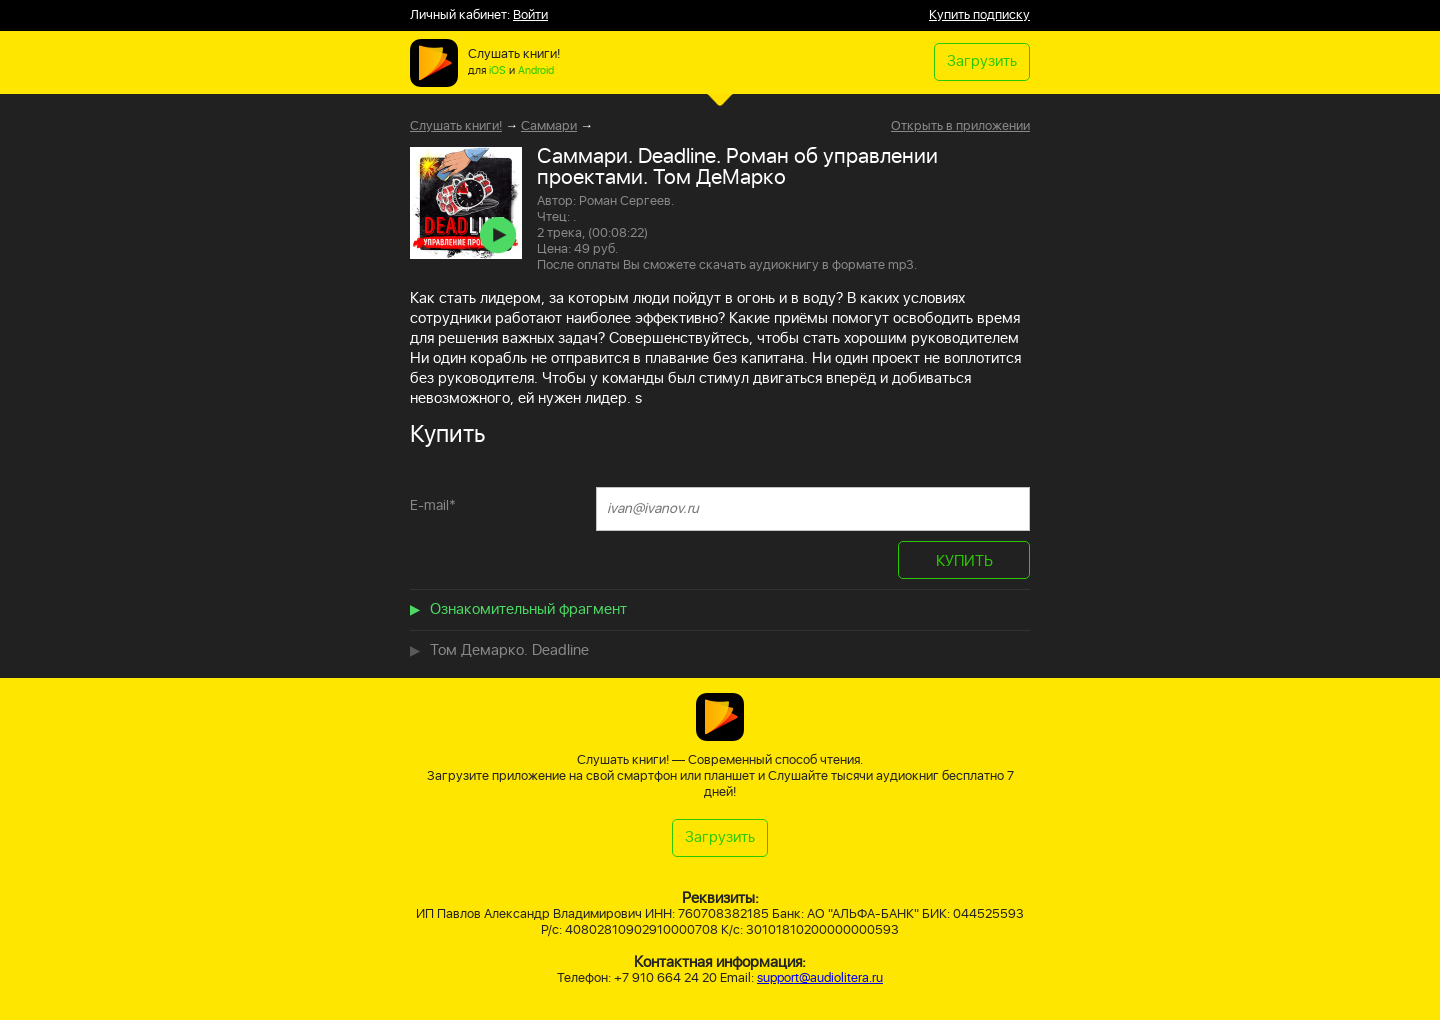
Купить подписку (979, 15)
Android (536, 71)
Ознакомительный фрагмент (528, 609)
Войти (530, 15)
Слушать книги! (456, 126)
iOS (497, 71)
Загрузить (982, 61)
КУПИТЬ (964, 561)
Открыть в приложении (960, 127)
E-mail (433, 505)
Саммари (549, 126)
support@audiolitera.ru (820, 978)
